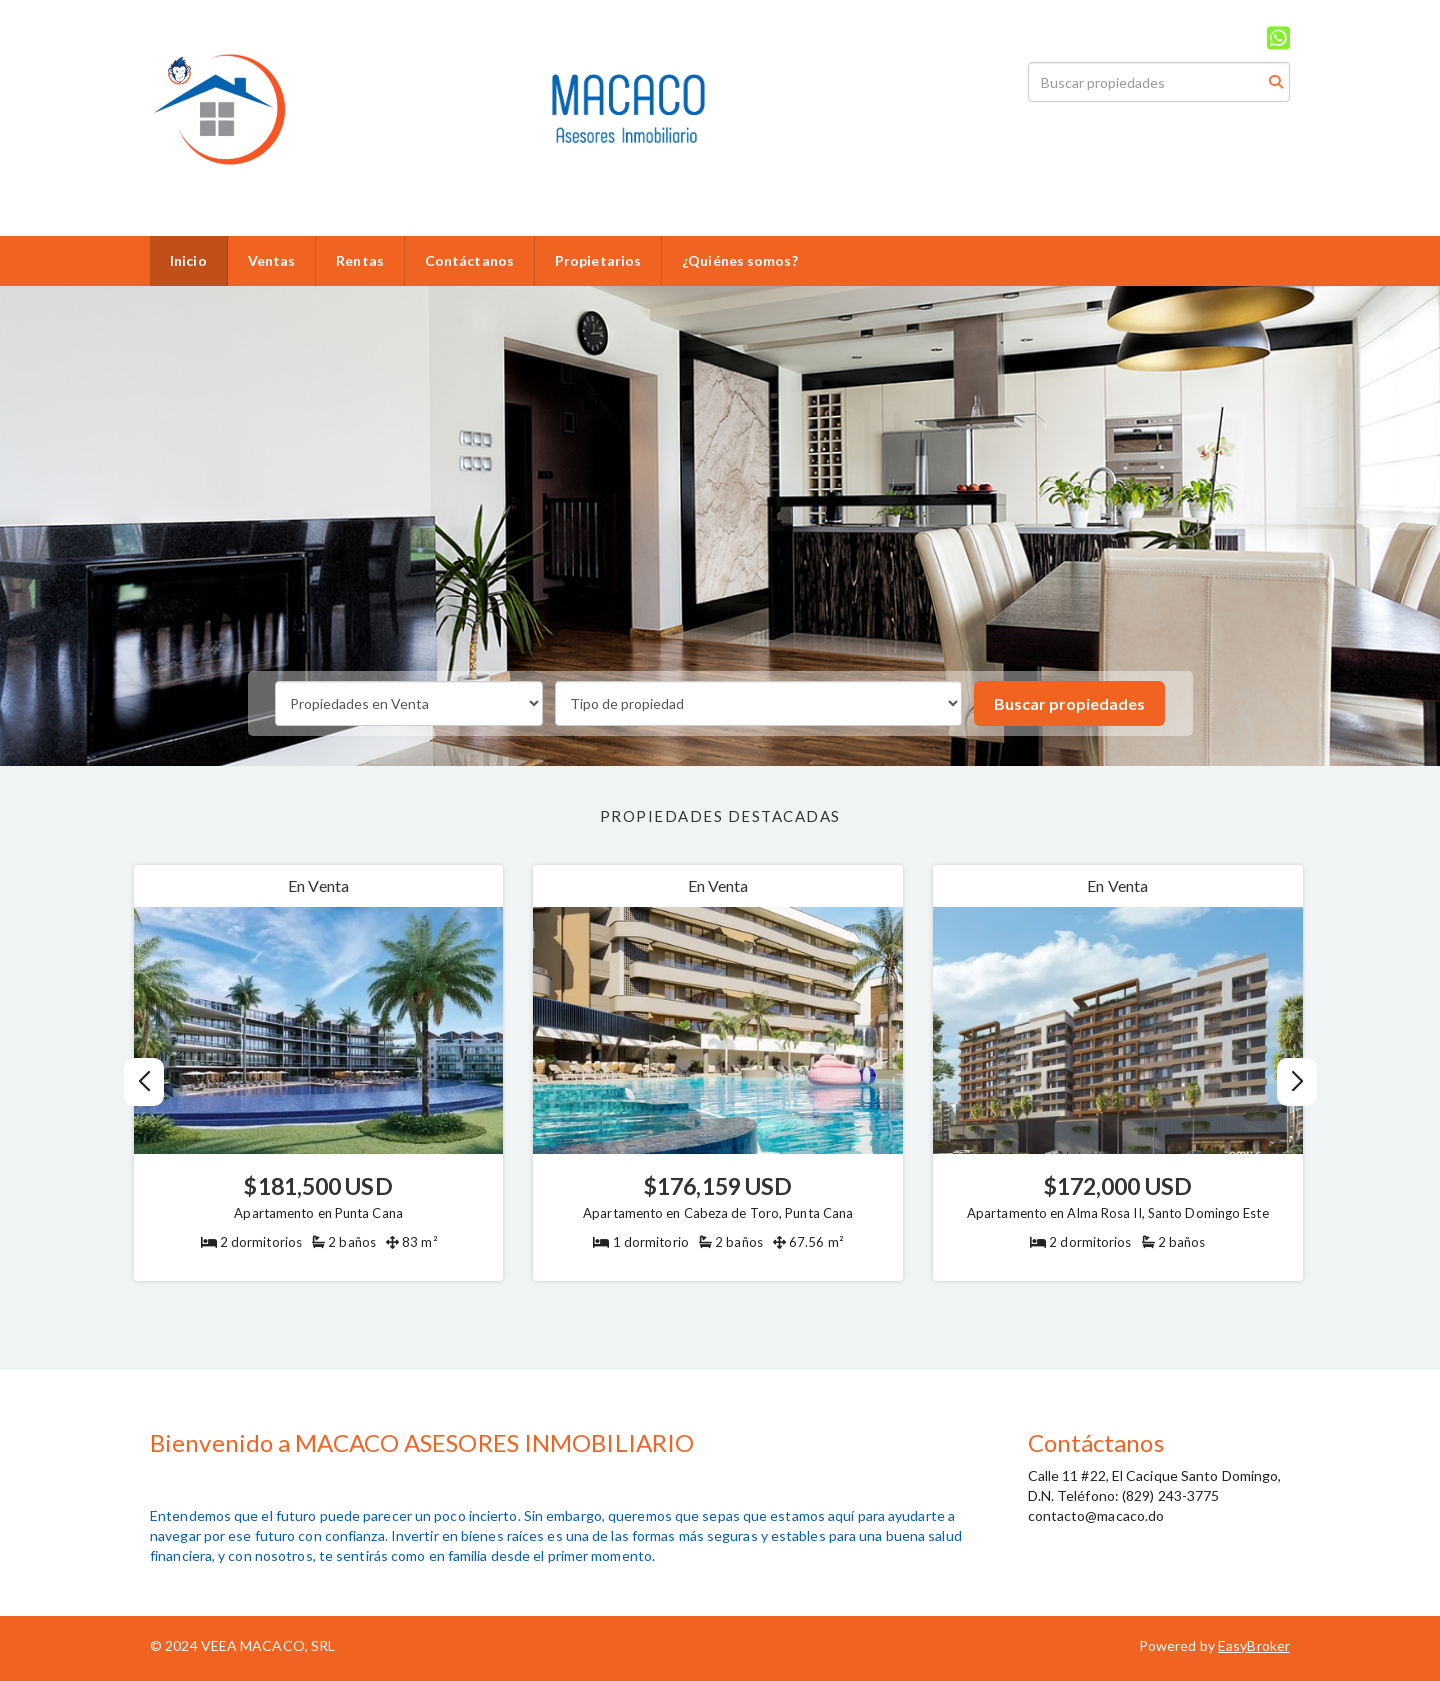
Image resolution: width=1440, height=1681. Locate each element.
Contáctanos (469, 260)
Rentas (360, 260)
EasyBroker (1254, 1645)
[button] (1296, 1082)
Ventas (272, 260)
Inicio (188, 260)
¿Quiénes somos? (740, 260)
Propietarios (598, 260)
